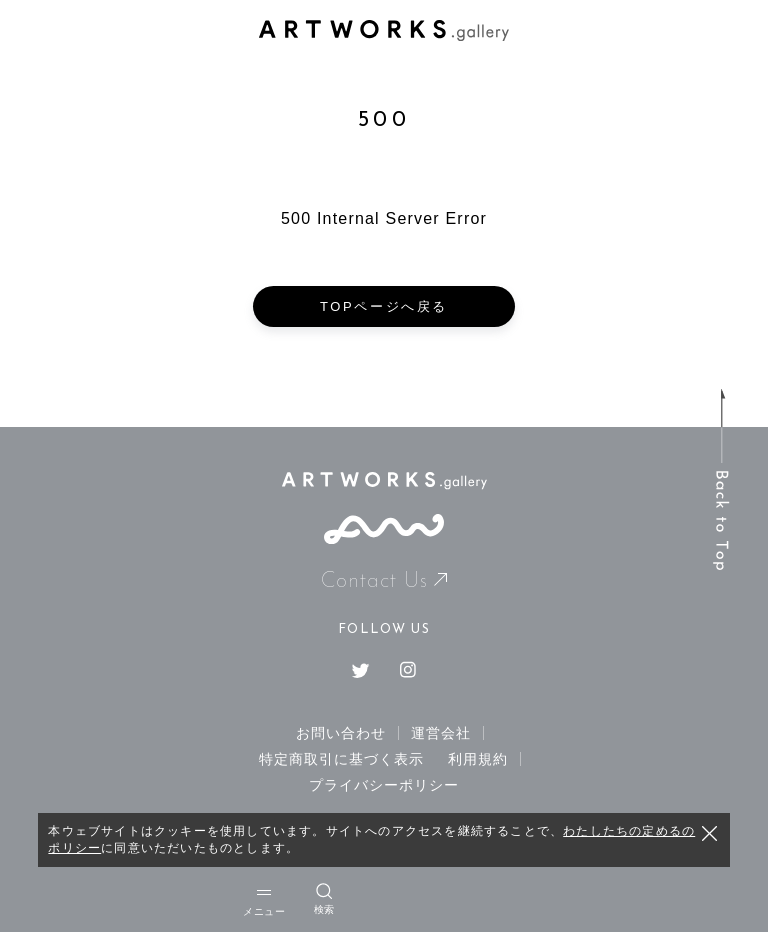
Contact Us (384, 581)
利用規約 (478, 759)
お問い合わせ (341, 733)
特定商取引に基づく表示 (342, 759)
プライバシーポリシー (384, 785)
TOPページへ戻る (384, 306)
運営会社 (441, 733)
